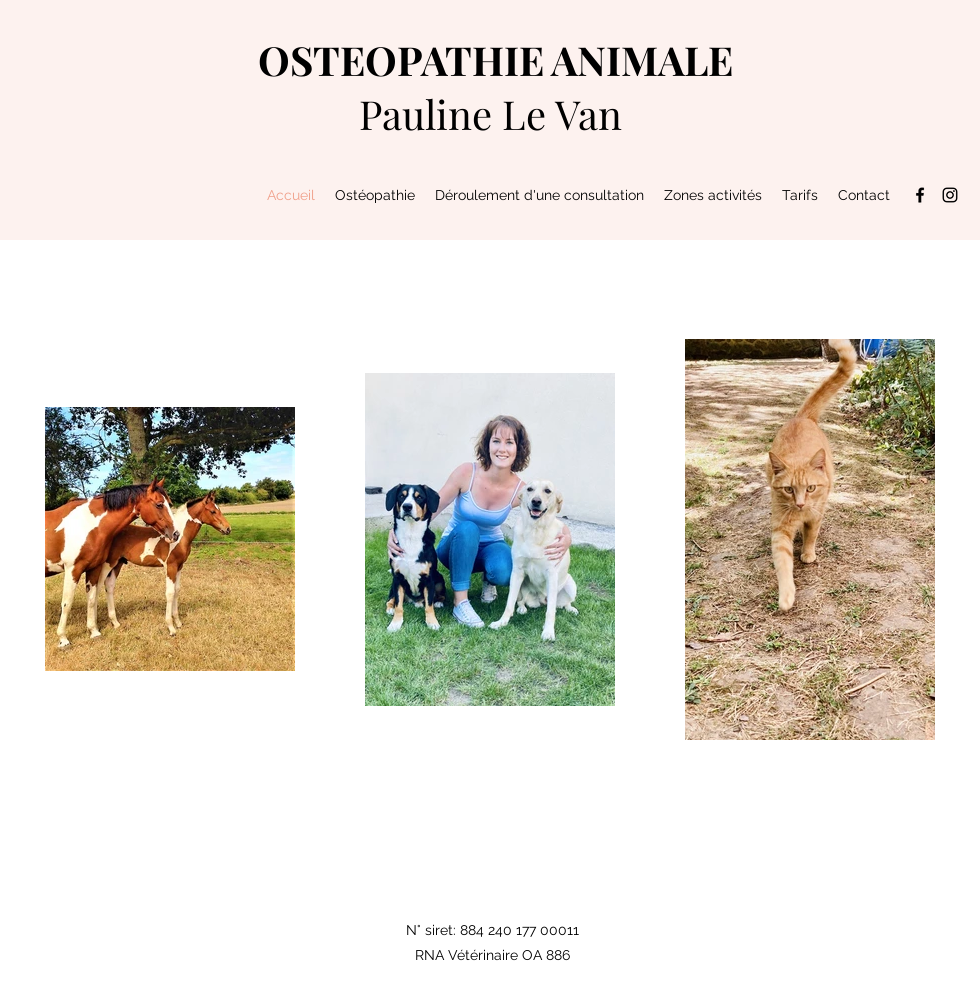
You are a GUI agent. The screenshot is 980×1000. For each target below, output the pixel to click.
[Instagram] (950, 195)
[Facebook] (920, 195)
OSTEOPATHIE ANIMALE (495, 59)
